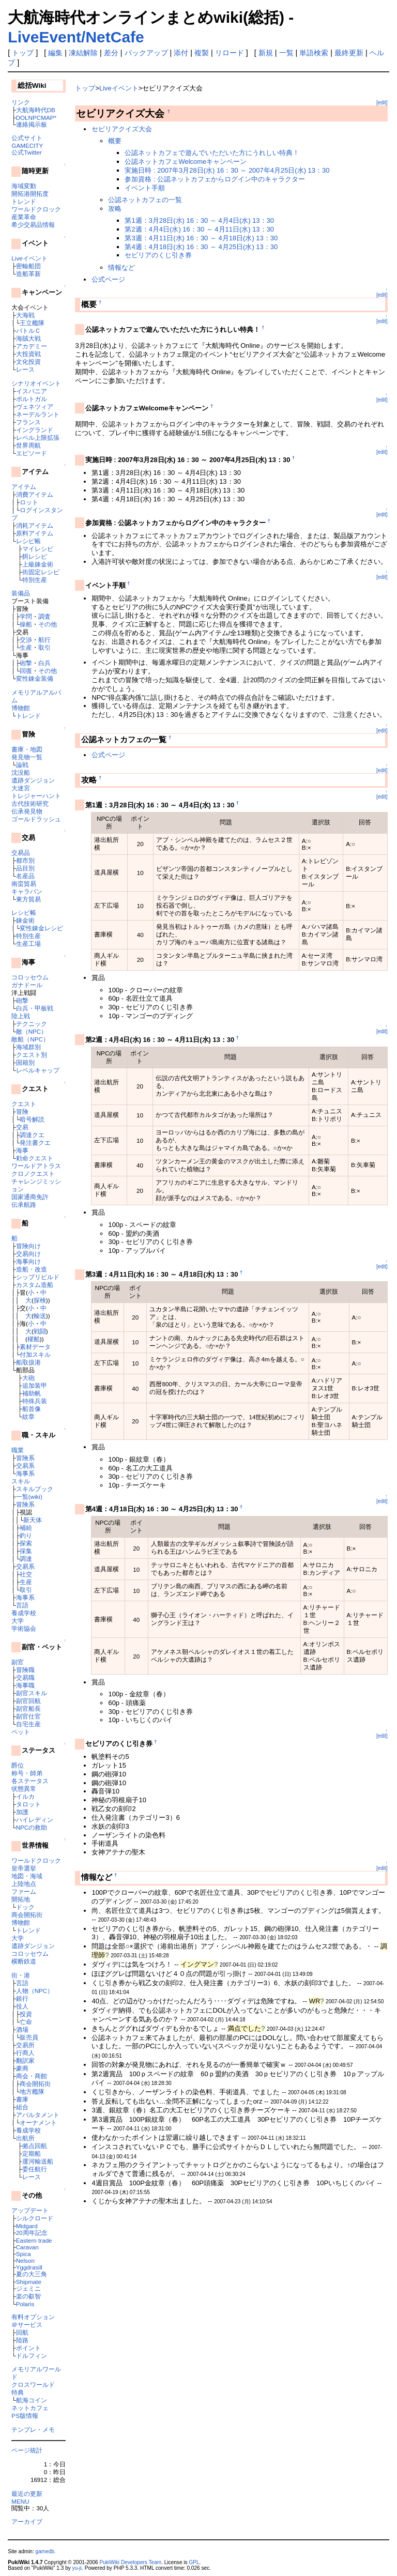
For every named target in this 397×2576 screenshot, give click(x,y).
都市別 (25, 860)
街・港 (20, 1975)
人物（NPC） (35, 1990)
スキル (20, 1481)
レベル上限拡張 (37, 437)
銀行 (22, 1998)
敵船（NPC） (30, 1039)
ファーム (23, 1891)
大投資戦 (28, 353)
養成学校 (23, 1612)
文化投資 (28, 361)
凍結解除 (83, 53)
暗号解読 (32, 1119)
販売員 (29, 2037)
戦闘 (40, 1331)
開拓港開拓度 (30, 193)
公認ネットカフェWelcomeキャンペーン (186, 161)
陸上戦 (20, 1016)
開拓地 (20, 1899)
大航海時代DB (35, 109)
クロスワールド (33, 2384)
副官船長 (28, 1708)
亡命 (26, 2021)
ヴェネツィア (34, 406)
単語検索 (313, 53)
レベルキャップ (37, 1070)
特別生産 (34, 579)
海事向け (28, 1261)
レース (25, 369)
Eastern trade (34, 2240)
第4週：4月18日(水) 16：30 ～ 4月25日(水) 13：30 (201, 247)
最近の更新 (26, 2493)
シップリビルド (37, 1277)
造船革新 (28, 273)
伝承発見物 (26, 811)
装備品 (20, 593)
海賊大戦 (28, 338)
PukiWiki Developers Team (130, 2562)
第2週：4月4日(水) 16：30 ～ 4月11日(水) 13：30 (199, 229)
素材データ (35, 1346)
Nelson (25, 2260)
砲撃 (26, 663)
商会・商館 (31, 2076)
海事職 (25, 1685)
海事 (22, 1150)
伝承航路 (23, 1204)
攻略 (114, 208)
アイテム (23, 486)
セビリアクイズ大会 (121, 129)
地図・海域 (26, 1876)
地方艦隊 (32, 2091)
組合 (22, 2107)
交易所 (25, 2045)
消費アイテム (34, 494)
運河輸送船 (37, 2161)
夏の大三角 (31, 2274)
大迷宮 (20, 788)
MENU (20, 2501)
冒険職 (25, 1669)
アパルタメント (37, 2114)
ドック (25, 1907)
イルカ (25, 1796)
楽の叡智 (28, 2296)
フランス (28, 422)
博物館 (20, 707)
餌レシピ (34, 556)
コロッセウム (30, 977)
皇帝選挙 (23, 1868)
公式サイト (26, 137)
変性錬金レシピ (41, 928)
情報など (121, 267)
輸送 (40, 1315)
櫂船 (33, 1339)
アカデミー (31, 346)
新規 (265, 53)
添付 (181, 53)
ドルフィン (31, 2355)
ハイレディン (34, 1819)
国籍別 (25, 1062)
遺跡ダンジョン (33, 780)
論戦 (22, 764)
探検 (40, 1300)
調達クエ (32, 1134)
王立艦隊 (32, 322)
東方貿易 (28, 899)
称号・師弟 (26, 1773)
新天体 (32, 1519)
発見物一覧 (26, 757)
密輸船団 (28, 266)
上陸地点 (23, 1883)
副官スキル (31, 1693)
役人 (22, 2006)
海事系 (25, 1473)
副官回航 (28, 1700)
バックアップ (146, 53)
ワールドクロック (36, 209)
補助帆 (31, 1393)
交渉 (26, 639)
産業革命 (23, 216)
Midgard (27, 2225)
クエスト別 (31, 1054)
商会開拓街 (26, 1914)
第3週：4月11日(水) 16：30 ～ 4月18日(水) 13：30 (201, 238)
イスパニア (31, 391)
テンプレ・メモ (33, 2429)
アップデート (30, 2210)
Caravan (27, 2247)
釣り (26, 1535)
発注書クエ (35, 1142)
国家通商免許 (30, 1196)
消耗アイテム (34, 525)
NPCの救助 (32, 1827)
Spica (23, 2253)
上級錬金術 (37, 564)
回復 (26, 670)
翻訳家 (25, 2060)
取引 (44, 647)
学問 (26, 616)
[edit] (382, 102)
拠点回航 (34, 2145)
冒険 (22, 1111)
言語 (22, 1605)
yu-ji (77, 2568)
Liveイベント (29, 258)
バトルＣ (28, 330)
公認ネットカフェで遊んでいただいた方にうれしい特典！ (212, 153)
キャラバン (26, 891)
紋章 (28, 1416)
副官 (17, 1662)
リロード (229, 53)
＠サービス (26, 2324)
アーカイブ (26, 2521)
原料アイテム (34, 533)
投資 (26, 2014)
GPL (194, 2562)
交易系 (25, 1465)
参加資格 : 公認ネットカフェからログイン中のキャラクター (215, 179)
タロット (28, 1804)
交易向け (28, 1253)
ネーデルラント (37, 414)
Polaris (25, 2304)
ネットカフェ (30, 2407)
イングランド (34, 429)
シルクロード (34, 2218)
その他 (47, 624)
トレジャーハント (36, 795)
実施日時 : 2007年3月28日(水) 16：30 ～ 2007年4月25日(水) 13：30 (227, 170)
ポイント (28, 2347)
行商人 (25, 2052)
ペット (20, 1731)
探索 (26, 1543)
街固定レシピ (40, 572)
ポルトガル (31, 398)
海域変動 (23, 185)
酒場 (22, 2029)
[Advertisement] (196, 2235)
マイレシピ (37, 548)
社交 (26, 1574)
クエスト (23, 1103)
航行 (44, 639)
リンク (20, 102)
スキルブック (34, 1488)
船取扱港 (28, 1362)
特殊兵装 (34, 1401)
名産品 (25, 875)
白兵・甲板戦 (34, 1008)
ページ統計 (26, 2450)
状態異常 (23, 1788)
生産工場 (28, 943)
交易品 (20, 852)
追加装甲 (34, 1385)
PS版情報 (24, 2415)
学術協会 (23, 1628)
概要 (114, 141)
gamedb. (46, 2551)
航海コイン (31, 2400)
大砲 (28, 1377)
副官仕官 (28, 1716)
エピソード (31, 453)
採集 (26, 1550)
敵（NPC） (32, 1031)
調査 (44, 616)
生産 (26, 647)
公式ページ (108, 279)
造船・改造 (31, 1269)
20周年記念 (32, 2232)
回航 (22, 2332)
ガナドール (26, 985)
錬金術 (25, 920)
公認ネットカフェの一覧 (145, 200)
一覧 (286, 53)
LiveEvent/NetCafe (76, 36)
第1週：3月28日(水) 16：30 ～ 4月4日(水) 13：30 (199, 220)
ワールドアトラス (36, 1165)
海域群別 (28, 1047)
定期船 (31, 2153)
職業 (17, 1450)
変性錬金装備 (34, 678)
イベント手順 (145, 188)
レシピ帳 (28, 541)
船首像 (31, 1408)
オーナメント (38, 2122)
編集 (55, 53)
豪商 (22, 2068)
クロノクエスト (33, 1173)
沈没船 (20, 772)
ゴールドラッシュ (36, 819)
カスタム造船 (34, 1284)
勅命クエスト (34, 1158)
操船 (26, 624)
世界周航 (28, 445)
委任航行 (34, 2169)
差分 (111, 53)
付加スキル (35, 1354)
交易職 (25, 1677)
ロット (29, 502)
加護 (22, 1811)
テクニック (31, 1023)
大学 (17, 1620)
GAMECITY (27, 145)
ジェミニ (28, 2288)
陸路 (22, 2340)
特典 (17, 2392)
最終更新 (348, 53)
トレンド (23, 201)
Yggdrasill (29, 2267)
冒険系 (25, 1457)
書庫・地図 (26, 749)
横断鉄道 (23, 1961)
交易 (22, 1127)
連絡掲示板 (31, 124)
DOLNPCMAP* (36, 117)
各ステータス (30, 1780)
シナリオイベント (36, 383)
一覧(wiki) (29, 1496)
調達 (26, 1558)
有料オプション (33, 2316)
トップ (23, 53)
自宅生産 (28, 1724)
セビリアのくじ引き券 (158, 255)
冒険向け (28, 1246)
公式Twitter (26, 152)
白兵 (44, 663)
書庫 (22, 2099)
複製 (201, 53)
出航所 (25, 2138)
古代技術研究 (30, 803)
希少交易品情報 (33, 224)
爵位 (17, 1765)
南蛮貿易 (23, 883)
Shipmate (28, 2281)
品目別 (25, 868)
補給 (26, 1527)
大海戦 (25, 315)
